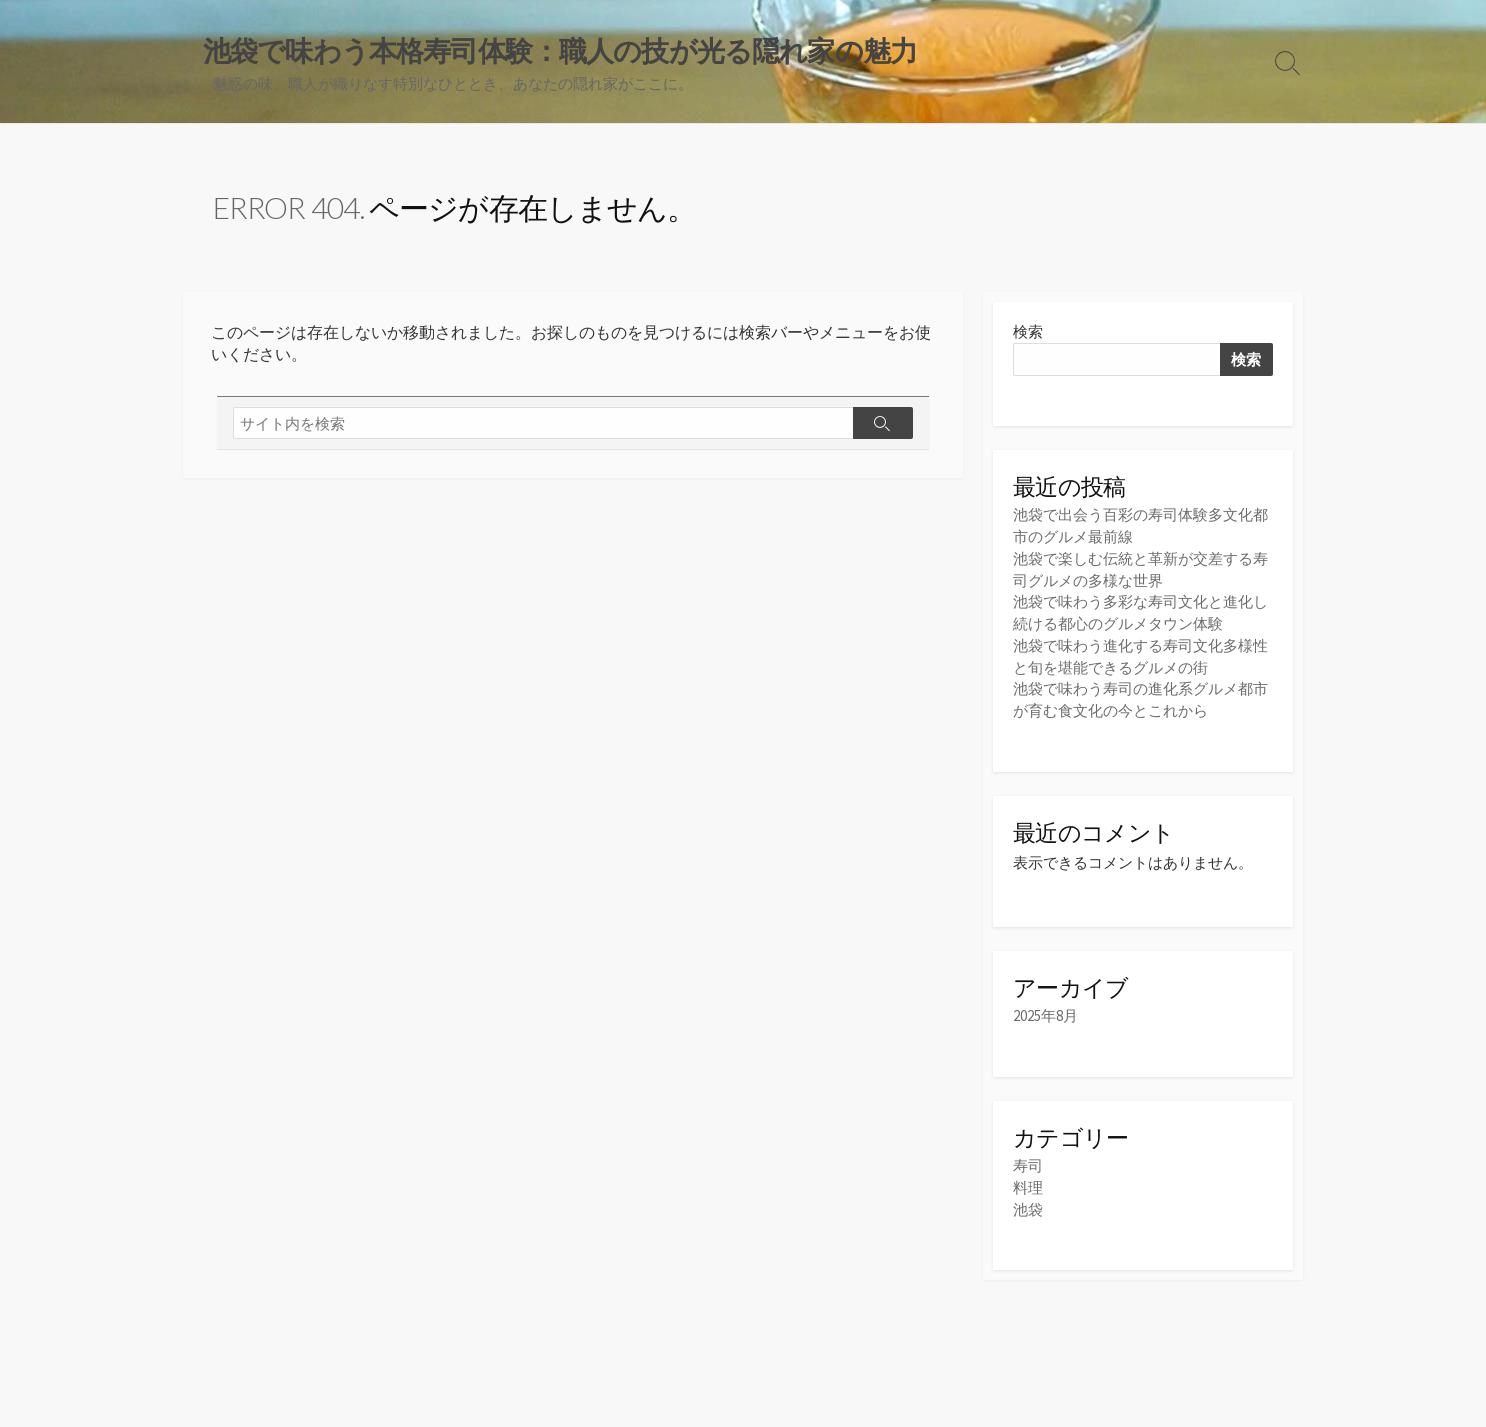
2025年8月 (1045, 1013)
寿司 (1028, 1163)
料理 (1028, 1184)
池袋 (1028, 1205)
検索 (1028, 333)
